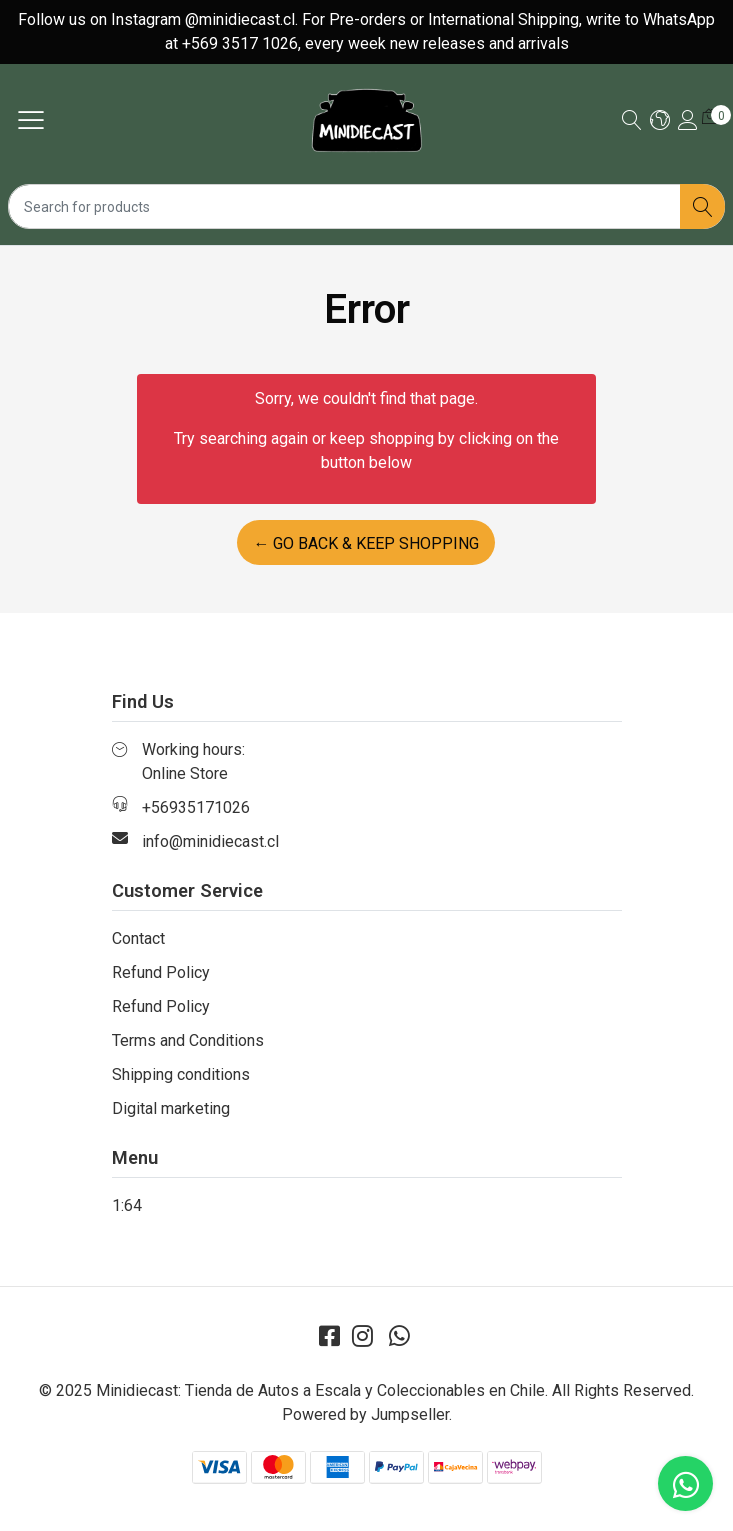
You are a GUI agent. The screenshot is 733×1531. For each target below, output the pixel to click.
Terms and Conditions (188, 1040)
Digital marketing (171, 1108)
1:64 (127, 1205)
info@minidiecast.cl (210, 841)
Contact (138, 938)
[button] (660, 121)
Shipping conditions (181, 1074)
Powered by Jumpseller (365, 1414)
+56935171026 (196, 807)
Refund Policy (161, 972)
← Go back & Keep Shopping (366, 543)
